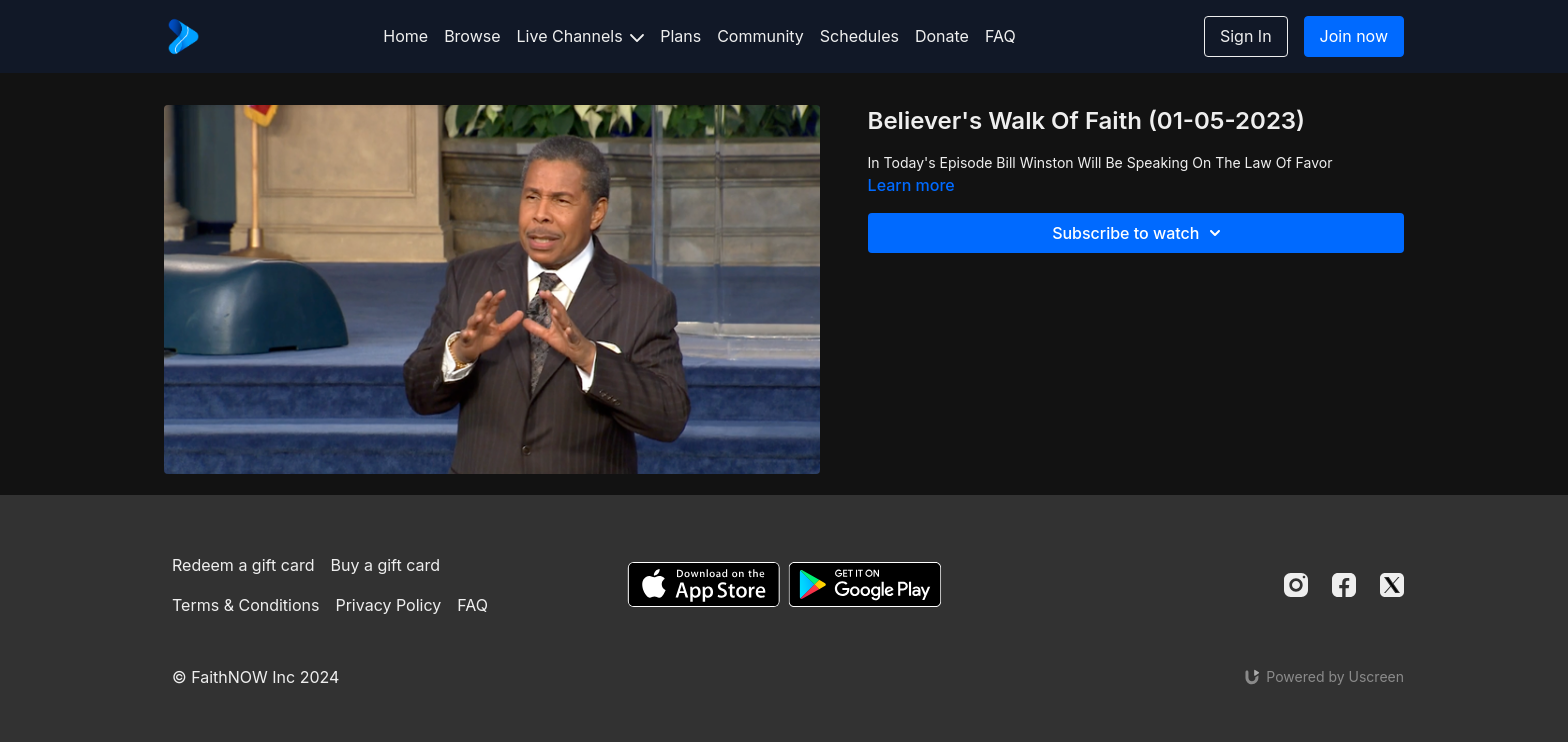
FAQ (1000, 36)
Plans (680, 36)
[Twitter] (1392, 585)
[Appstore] (703, 584)
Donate (942, 36)
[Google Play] (865, 584)
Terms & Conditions (245, 605)
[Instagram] (1296, 585)
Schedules (859, 36)
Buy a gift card (386, 565)
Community (760, 36)
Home (405, 36)
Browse (472, 36)
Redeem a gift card (243, 565)
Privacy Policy (388, 605)
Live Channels (581, 36)
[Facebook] (1344, 585)
